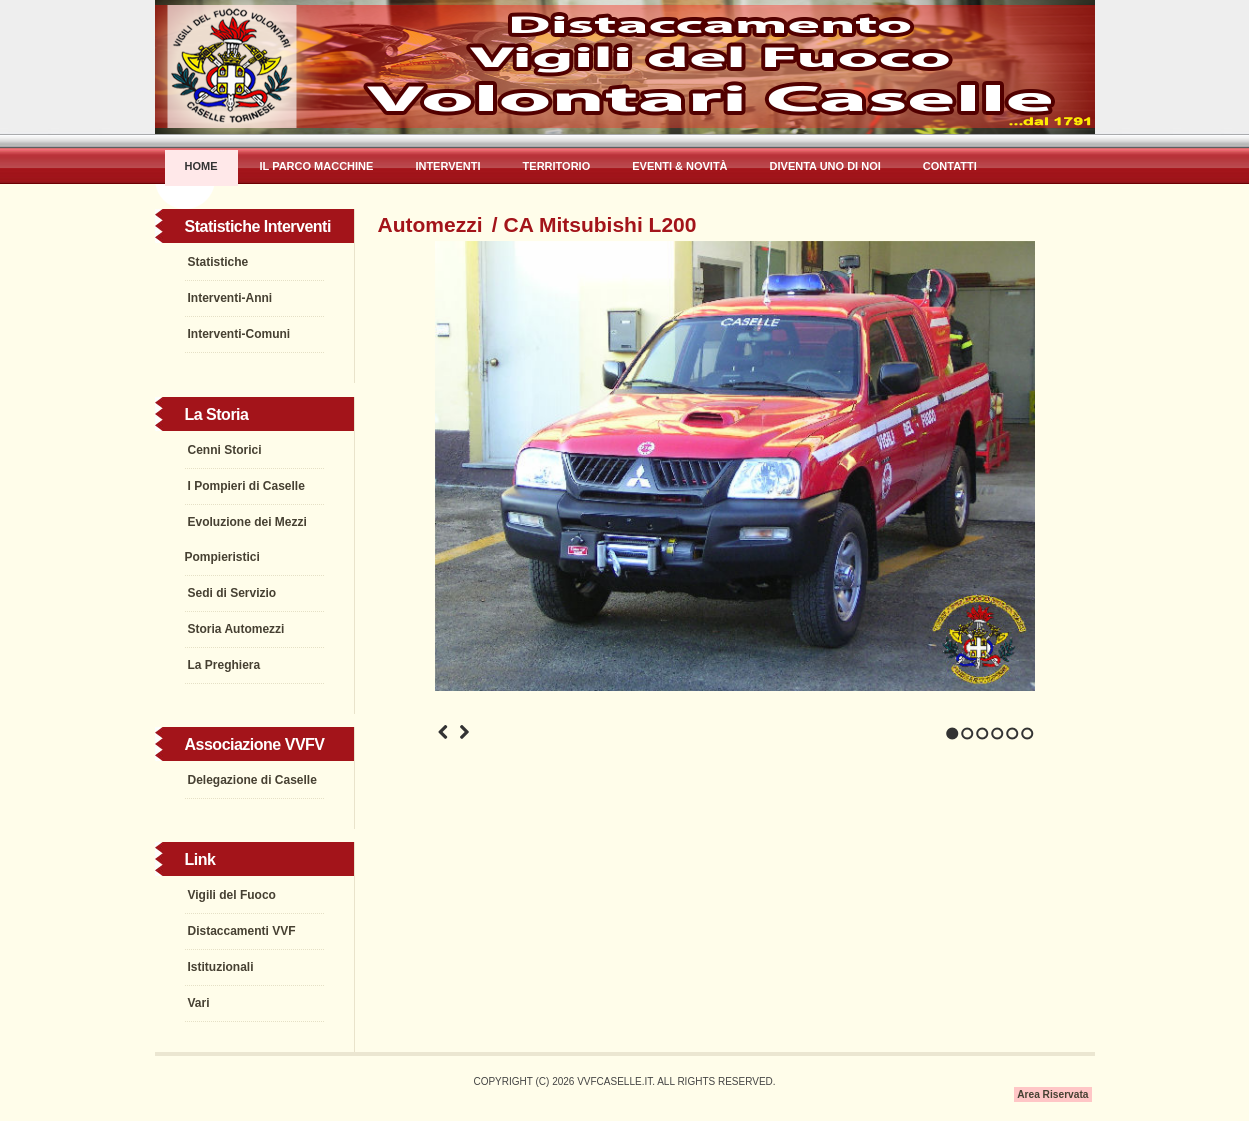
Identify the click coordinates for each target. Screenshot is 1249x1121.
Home (201, 166)
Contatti (950, 166)
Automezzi (430, 224)
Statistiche (218, 262)
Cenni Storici (225, 450)
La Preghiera (224, 665)
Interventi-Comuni (239, 334)
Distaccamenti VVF (242, 931)
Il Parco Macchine (317, 166)
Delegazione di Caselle (252, 780)
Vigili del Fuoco (232, 895)
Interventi (447, 166)
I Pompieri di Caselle (246, 486)
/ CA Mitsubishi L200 (594, 224)
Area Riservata (1052, 1094)
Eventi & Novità (679, 166)
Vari (199, 1003)
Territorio (557, 166)
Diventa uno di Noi (825, 166)
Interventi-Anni (230, 298)
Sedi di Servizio (232, 593)
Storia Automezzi (236, 629)
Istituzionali (221, 967)
